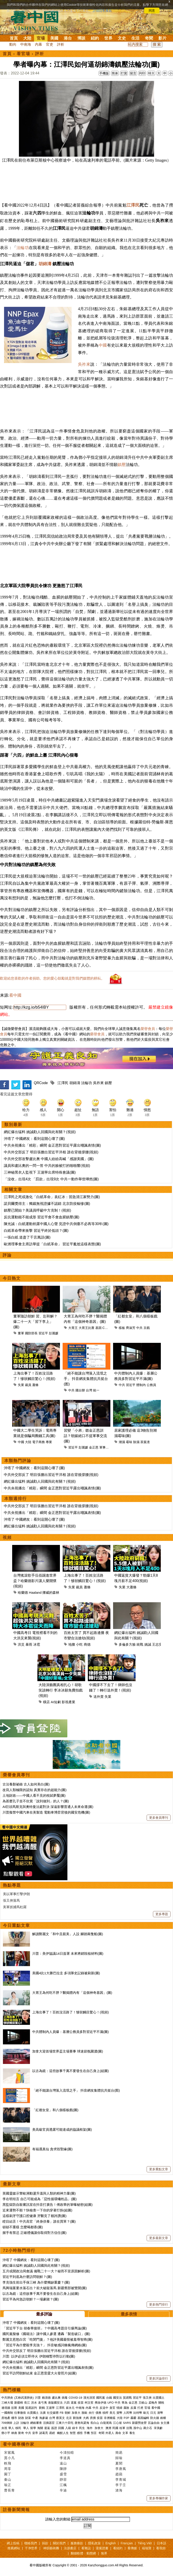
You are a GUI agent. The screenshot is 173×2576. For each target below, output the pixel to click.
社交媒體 (53, 2412)
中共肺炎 (7, 2397)
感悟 (80, 2433)
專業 (49, 1442)
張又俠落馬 (11, 1900)
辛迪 (63, 2490)
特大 (151, 73)
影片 (162, 38)
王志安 (157, 1644)
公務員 (151, 1385)
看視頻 (161, 2548)
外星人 (109, 2433)
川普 (38, 2397)
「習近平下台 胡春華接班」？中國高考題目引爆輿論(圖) (44, 2328)
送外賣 (98, 1696)
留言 (133, 73)
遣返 (47, 2428)
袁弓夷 (42, 2402)
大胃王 (73, 1328)
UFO (110, 2402)
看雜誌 (86, 2548)
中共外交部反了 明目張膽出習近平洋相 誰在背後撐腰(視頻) (51, 1152)
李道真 (65, 2458)
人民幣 (127, 2412)
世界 (108, 38)
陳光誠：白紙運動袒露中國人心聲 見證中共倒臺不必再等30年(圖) (56, 1224)
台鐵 (109, 2397)
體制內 (141, 1385)
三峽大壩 (7, 2402)
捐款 (45, 2543)
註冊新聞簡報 (16, 2509)
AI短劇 (56, 1702)
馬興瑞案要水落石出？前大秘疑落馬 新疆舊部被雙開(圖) (44, 2288)
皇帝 (35, 2433)
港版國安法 (55, 2402)
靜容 (63, 2479)
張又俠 (147, 2397)
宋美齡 (158, 2428)
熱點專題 (12, 1885)
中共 (139, 1328)
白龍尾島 (106, 2422)
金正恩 (93, 1447)
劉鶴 (42, 2407)
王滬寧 (50, 2407)
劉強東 (77, 2418)
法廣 (43, 2412)
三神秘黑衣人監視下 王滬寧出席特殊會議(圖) (40, 1172)
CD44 (106, 1328)
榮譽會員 (148, 1029)
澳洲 (108, 2428)
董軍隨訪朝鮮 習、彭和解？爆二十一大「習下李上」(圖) (35, 1321)
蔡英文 (60, 2418)
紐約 (95, 38)
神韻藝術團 (51, 2548)
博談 (81, 38)
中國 (103, 345)
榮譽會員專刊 (16, 1775)
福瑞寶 (146, 2548)
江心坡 (117, 2422)
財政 (21, 2418)
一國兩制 (7, 2412)
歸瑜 (119, 2458)
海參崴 (43, 2418)
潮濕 (122, 1442)
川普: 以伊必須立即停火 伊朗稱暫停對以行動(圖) (38, 2356)
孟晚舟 (152, 2402)
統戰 (140, 1644)
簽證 (54, 2428)
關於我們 (59, 2543)
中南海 (25, 44)
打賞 (124, 73)
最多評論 (44, 2314)
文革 (125, 2433)
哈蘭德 (23, 1592)
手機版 (104, 73)
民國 (115, 2428)
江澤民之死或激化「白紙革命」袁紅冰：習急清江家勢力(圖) (52, 1197)
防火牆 (154, 2418)
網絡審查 (36, 2422)
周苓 (7, 2469)
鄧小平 (5, 2433)
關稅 (161, 2402)
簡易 (119, 2452)
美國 (54, 38)
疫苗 (81, 2402)
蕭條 (35, 1385)
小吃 (79, 1644)
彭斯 (14, 2407)
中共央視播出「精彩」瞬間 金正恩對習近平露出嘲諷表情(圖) (52, 1145)
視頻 (7, 1537)
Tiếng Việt (145, 2543)
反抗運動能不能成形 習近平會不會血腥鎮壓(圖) (41, 1217)
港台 (68, 38)
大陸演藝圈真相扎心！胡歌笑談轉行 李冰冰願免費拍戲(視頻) (61, 1690)
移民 (18, 2428)
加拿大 (76, 2412)
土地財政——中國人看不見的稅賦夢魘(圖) (34, 1795)
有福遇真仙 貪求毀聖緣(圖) (52, 2149)
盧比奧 (56, 2397)
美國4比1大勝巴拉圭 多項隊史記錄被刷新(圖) (66, 1973)
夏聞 (119, 2463)
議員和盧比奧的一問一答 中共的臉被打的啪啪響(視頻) (47, 1166)
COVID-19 (75, 2397)
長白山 (94, 2422)
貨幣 (119, 2412)
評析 (60, 44)
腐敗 (126, 2407)
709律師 (6, 2422)
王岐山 (143, 2402)
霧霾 (133, 2418)
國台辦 (80, 1390)
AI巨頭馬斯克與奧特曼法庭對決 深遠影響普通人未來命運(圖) (47, 1807)
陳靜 (63, 2469)
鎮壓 (122, 464)
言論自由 (153, 2422)
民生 (82, 2428)
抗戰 (129, 2428)
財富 (28, 2418)
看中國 (15, 995)
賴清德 (46, 2397)
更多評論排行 (158, 2378)
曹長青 (9, 2490)
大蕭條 (131, 1587)
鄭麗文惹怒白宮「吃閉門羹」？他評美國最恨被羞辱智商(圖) (47, 2339)
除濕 (136, 1442)
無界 (104, 2553)
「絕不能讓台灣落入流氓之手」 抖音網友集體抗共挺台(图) (86, 1378)
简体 (115, 73)
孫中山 (137, 2428)
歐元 (146, 2412)
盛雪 (63, 2474)
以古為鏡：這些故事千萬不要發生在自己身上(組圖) (70, 2071)
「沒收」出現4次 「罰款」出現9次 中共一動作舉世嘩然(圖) (51, 1179)
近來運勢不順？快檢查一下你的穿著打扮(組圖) (37, 2210)
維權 (163, 2418)
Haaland (35, 1592)
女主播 (165, 2422)
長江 (27, 2402)
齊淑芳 (130, 1328)
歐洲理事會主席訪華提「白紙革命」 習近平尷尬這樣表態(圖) (52, 1244)
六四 (67, 2402)
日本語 (161, 2543)
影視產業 (68, 1702)
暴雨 (28, 1644)
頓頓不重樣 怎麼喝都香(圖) (22, 2227)
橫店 (46, 1702)
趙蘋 (119, 2474)
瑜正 (7, 2485)
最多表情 (129, 2314)
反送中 (104, 2407)
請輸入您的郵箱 (58, 2519)
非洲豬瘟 (110, 2418)
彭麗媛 (53, 1333)
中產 (35, 2418)
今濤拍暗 (67, 2452)
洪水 (34, 2402)
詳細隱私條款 (102, 10)
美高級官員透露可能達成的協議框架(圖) (62, 2129)
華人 (11, 2428)
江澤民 (132, 205)
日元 (153, 2412)
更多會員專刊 (158, 1817)
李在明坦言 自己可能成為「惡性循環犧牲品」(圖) (39, 2199)
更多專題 (161, 1914)
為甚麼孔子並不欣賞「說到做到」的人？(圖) (35, 1801)
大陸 (27, 38)
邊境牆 (5, 2407)
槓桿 (105, 2412)
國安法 (117, 2397)
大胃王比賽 (86, 1328)
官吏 (49, 44)
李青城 (120, 2479)
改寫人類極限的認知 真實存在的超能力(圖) (34, 1790)
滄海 (119, 2490)
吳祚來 (84, 364)
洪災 (21, 1644)
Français (127, 2543)
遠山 (63, 2463)
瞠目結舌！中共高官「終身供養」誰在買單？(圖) (39, 2221)
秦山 (7, 2479)
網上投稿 (13, 2543)
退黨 (74, 2402)
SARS (127, 2422)
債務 (98, 2412)
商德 (87, 1644)
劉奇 (21, 2433)
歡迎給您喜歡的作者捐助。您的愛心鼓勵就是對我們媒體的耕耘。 (52, 978)
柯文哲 (89, 2402)
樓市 (14, 2418)
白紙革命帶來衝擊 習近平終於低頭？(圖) (36, 1230)
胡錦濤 (45, 263)
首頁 (14, 38)
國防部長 (31, 1333)
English (110, 2543)
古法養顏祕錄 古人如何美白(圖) (26, 1784)
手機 (87, 2433)
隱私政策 (94, 2543)
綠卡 (75, 2428)
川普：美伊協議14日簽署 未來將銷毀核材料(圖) (67, 1953)
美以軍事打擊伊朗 (16, 1894)
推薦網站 (13, 2548)
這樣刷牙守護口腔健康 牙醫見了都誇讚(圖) (34, 2216)
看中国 (37, 20)
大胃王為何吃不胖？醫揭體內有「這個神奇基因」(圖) (72, 1992)
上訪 (16, 2422)
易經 (52, 2433)
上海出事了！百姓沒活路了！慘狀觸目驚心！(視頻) (70, 2012)
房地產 (5, 2418)
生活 (135, 38)
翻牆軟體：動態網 (83, 2553)
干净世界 (31, 2548)
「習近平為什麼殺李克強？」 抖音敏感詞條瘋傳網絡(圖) (44, 2345)
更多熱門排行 (158, 2304)
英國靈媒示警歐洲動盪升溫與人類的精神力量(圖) (39, 2193)
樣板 (122, 1328)
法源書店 (70, 2548)
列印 (142, 73)
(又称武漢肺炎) (24, 2397)
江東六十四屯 (64, 2422)
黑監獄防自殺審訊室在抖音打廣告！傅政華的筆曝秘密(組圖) (47, 2204)
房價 (93, 2418)
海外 (90, 2428)
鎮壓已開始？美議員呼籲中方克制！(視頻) (37, 1210)
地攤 (71, 1644)
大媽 (86, 2418)
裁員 (28, 1385)
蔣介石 (148, 2428)
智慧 (73, 2433)
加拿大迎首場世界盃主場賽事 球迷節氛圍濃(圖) (67, 2051)
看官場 (23, 53)
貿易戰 (127, 2397)
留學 (33, 2428)
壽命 (118, 2433)
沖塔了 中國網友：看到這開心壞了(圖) (34, 1139)
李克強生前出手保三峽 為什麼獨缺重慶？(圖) (36, 2282)
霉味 (129, 1442)
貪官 (112, 2407)
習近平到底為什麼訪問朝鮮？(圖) (27, 2277)
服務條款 (77, 2543)
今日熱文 (12, 1278)
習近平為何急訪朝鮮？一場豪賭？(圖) (30, 2299)
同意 (152, 10)
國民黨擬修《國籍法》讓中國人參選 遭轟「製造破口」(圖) (46, 2334)
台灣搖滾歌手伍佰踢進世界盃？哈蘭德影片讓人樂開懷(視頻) (35, 1580)
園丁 (7, 2474)
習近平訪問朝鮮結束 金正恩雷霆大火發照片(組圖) (39, 2373)
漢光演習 (89, 2397)
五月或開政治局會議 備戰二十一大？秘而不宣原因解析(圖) (46, 2271)
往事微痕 (20, 2412)
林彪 (14, 2433)
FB (62, 2412)
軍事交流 (105, 1447)
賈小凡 (9, 2458)
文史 (122, 38)
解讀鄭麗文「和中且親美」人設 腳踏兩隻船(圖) (67, 1934)
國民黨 (100, 2397)
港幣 (160, 2412)
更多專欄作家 (158, 2498)
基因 (98, 1328)
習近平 (43, 1333)
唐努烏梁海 (82, 2422)
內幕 (38, 44)
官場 (41, 38)
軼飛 (7, 2463)
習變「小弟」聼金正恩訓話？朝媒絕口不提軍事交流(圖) (85, 1435)
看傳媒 (132, 2548)
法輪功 (22, 247)
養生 (132, 2433)
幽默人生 (63, 2433)
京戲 (146, 1328)
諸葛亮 (43, 2433)
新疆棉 (18, 2402)
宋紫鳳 (9, 2452)
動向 (12, 44)
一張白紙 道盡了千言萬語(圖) (27, 1237)
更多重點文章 (158, 2169)
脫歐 (84, 2412)
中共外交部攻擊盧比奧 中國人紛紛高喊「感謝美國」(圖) (49, 1159)
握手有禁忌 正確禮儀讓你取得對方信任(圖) (34, 2233)
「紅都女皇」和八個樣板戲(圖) (55, 2110)
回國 (61, 2428)
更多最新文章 (158, 2238)
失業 (21, 1385)
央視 (4, 2428)
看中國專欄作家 (18, 2444)
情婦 (119, 2407)
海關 (40, 2428)
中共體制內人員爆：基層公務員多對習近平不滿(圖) (70, 2032)
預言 (94, 2433)
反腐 (133, 2407)
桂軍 (122, 2428)
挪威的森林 (50, 1592)
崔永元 (70, 2407)
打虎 (140, 2407)
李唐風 (120, 2469)
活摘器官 (49, 2422)
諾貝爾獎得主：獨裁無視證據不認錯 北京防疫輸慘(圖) (47, 1204)
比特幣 (137, 2412)
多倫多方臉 (127, 1644)
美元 (112, 2412)
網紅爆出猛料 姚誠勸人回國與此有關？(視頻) (40, 1132)
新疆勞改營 (139, 2422)
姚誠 (147, 1644)
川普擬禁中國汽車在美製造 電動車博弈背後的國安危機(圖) (46, 1812)
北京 (69, 2418)
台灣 (89, 1390)
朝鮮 (68, 2412)
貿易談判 (31, 2407)
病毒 (65, 2397)
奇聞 (149, 38)
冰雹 (36, 1644)
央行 (91, 2412)
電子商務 (38, 1442)
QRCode (41, 1083)
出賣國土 (158, 2397)
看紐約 (118, 2548)
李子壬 (120, 2485)
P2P (126, 2418)
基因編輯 (143, 2418)
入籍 (68, 2428)
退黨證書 (102, 2548)
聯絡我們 (30, 2543)
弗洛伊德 (100, 2402)
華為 (124, 2402)
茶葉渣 (145, 1442)
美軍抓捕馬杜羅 (15, 1907)
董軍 (21, 1333)
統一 (96, 1390)
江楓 (63, 2485)
